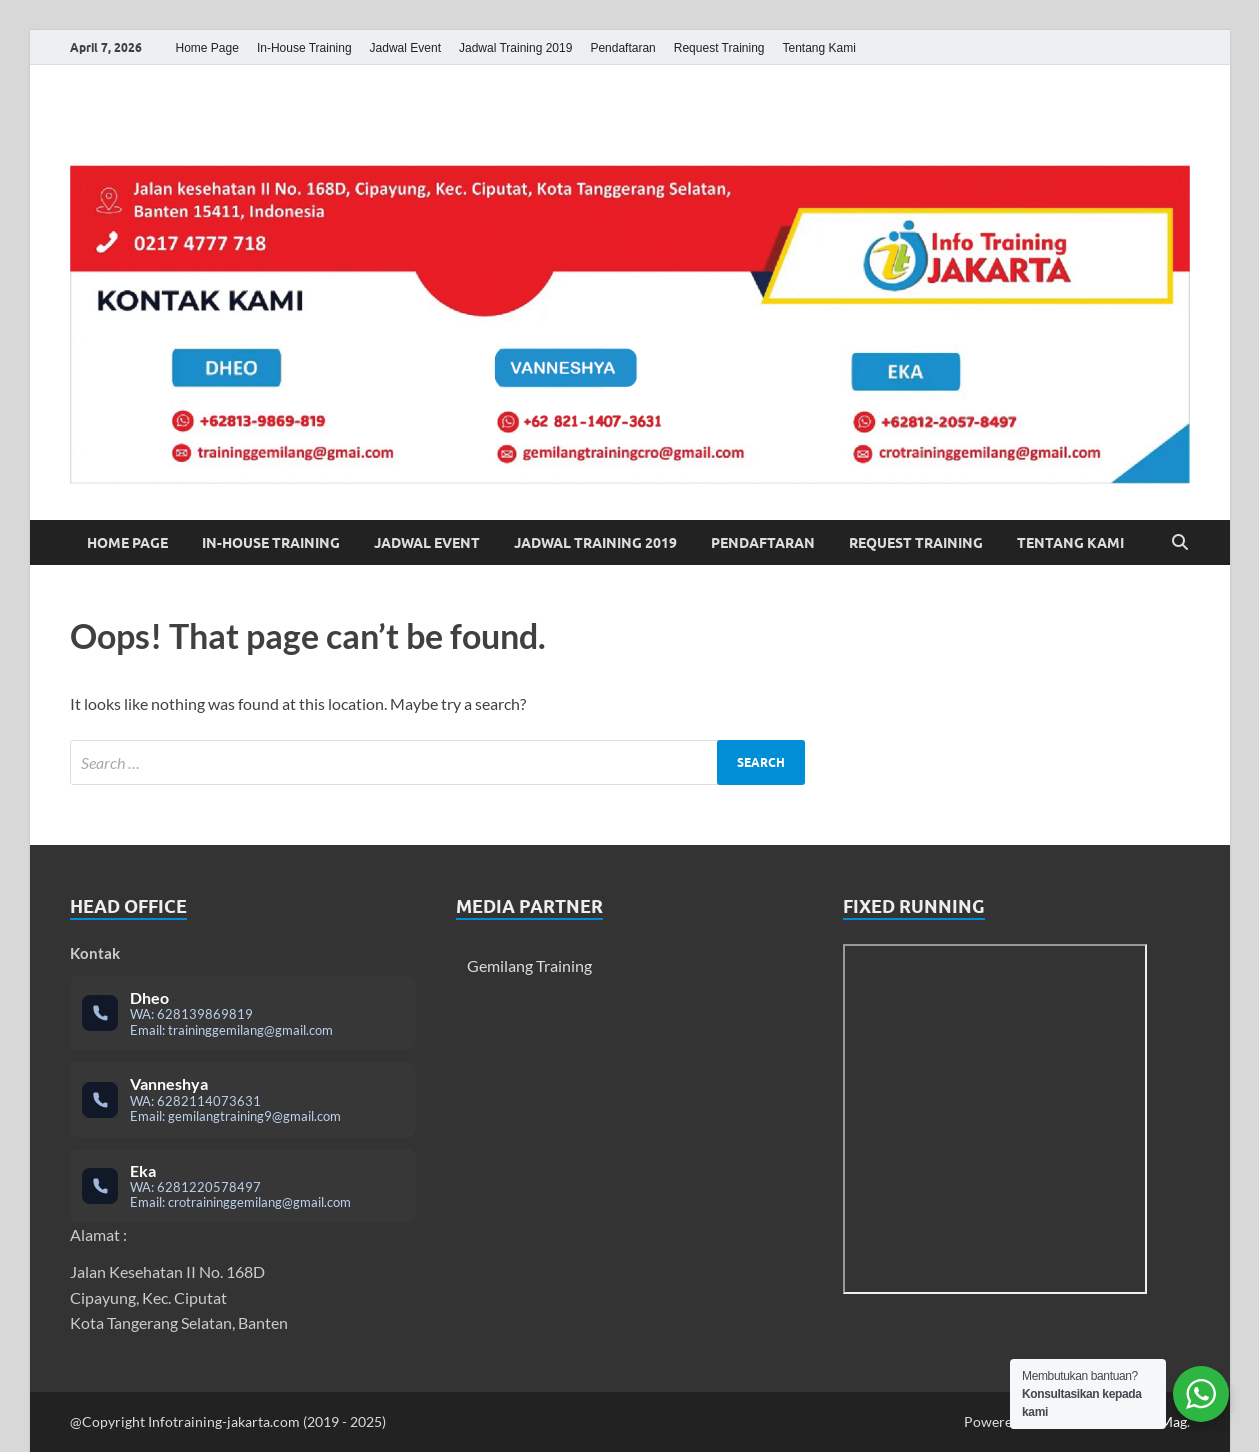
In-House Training (304, 48)
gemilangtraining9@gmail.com (254, 1116)
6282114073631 (209, 1101)
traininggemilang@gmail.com (250, 1030)
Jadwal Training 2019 (515, 48)
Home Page (207, 48)
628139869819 (205, 1014)
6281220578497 (209, 1187)
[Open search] (1180, 543)
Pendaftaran (622, 48)
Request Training (719, 48)
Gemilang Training (529, 965)
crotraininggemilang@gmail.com (259, 1202)
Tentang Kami (819, 48)
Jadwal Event (405, 48)
